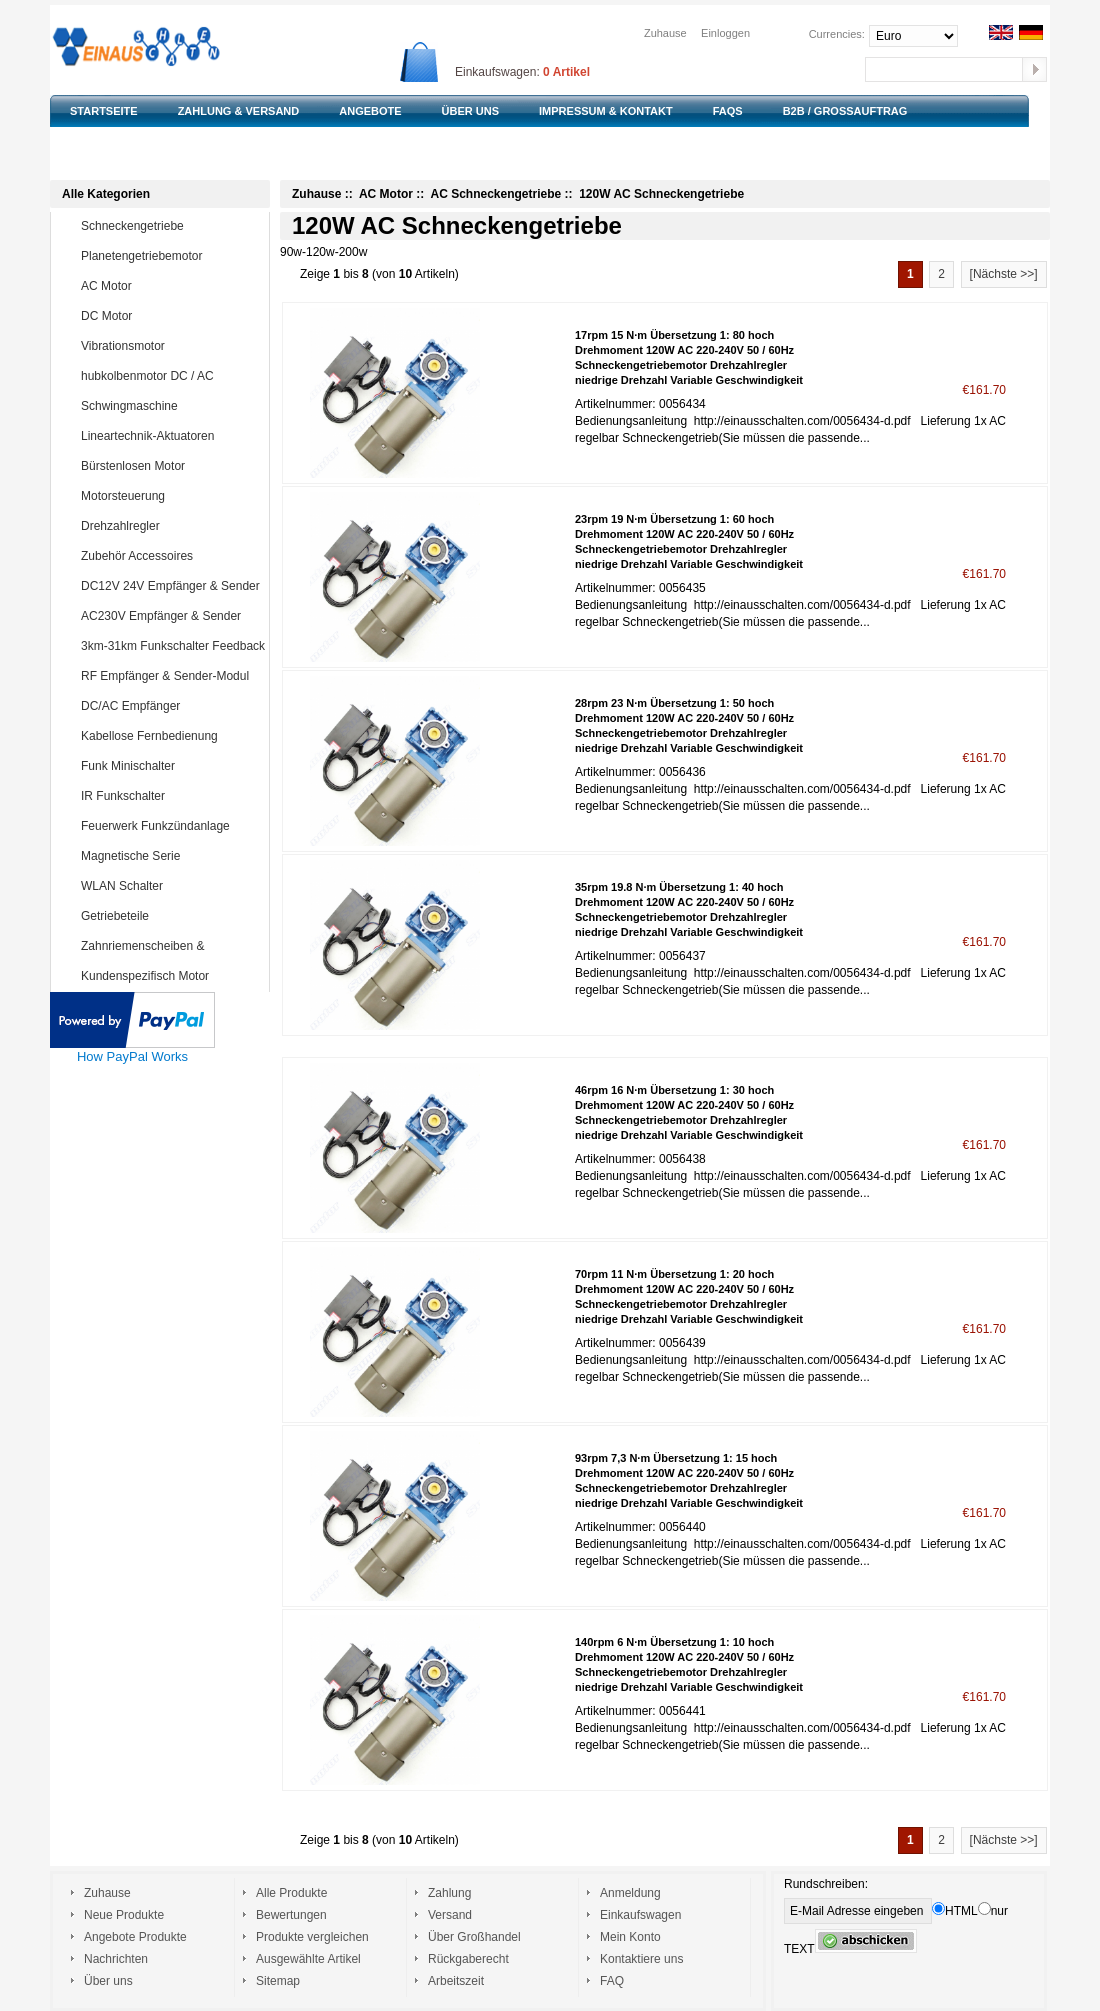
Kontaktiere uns (641, 1959)
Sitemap (278, 1981)
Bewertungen (291, 1915)
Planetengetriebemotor (171, 256)
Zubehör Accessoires (171, 556)
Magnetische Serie (171, 856)
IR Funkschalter (171, 796)
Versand (450, 1915)
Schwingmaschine (171, 406)
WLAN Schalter (171, 886)
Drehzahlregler (171, 526)
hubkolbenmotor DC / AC (171, 376)
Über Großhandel (474, 1937)
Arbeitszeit (456, 1981)
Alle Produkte (291, 1893)
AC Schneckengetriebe (495, 194)
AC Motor (171, 286)
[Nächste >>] (1004, 274)
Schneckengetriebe (171, 226)
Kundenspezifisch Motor (171, 976)
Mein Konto (630, 1937)
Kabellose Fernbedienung (171, 736)
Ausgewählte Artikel (308, 1959)
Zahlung (449, 1893)
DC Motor (171, 316)
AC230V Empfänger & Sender (171, 616)
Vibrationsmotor (171, 346)
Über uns (108, 1981)
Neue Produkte (124, 1915)
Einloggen (725, 33)
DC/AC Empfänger (171, 706)
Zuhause (665, 33)
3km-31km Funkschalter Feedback (173, 646)
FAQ (612, 1981)
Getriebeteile (171, 916)
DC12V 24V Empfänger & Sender (171, 586)
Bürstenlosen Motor (171, 466)
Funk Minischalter (171, 766)
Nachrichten (116, 1959)
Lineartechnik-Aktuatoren (171, 436)
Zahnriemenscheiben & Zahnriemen (156, 960)
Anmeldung (630, 1893)
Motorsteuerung (171, 496)
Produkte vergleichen (312, 1937)
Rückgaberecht (468, 1959)
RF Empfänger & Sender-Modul (171, 676)
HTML (955, 1911)
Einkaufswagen (640, 1915)
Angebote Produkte (135, 1937)
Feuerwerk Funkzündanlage (171, 826)
